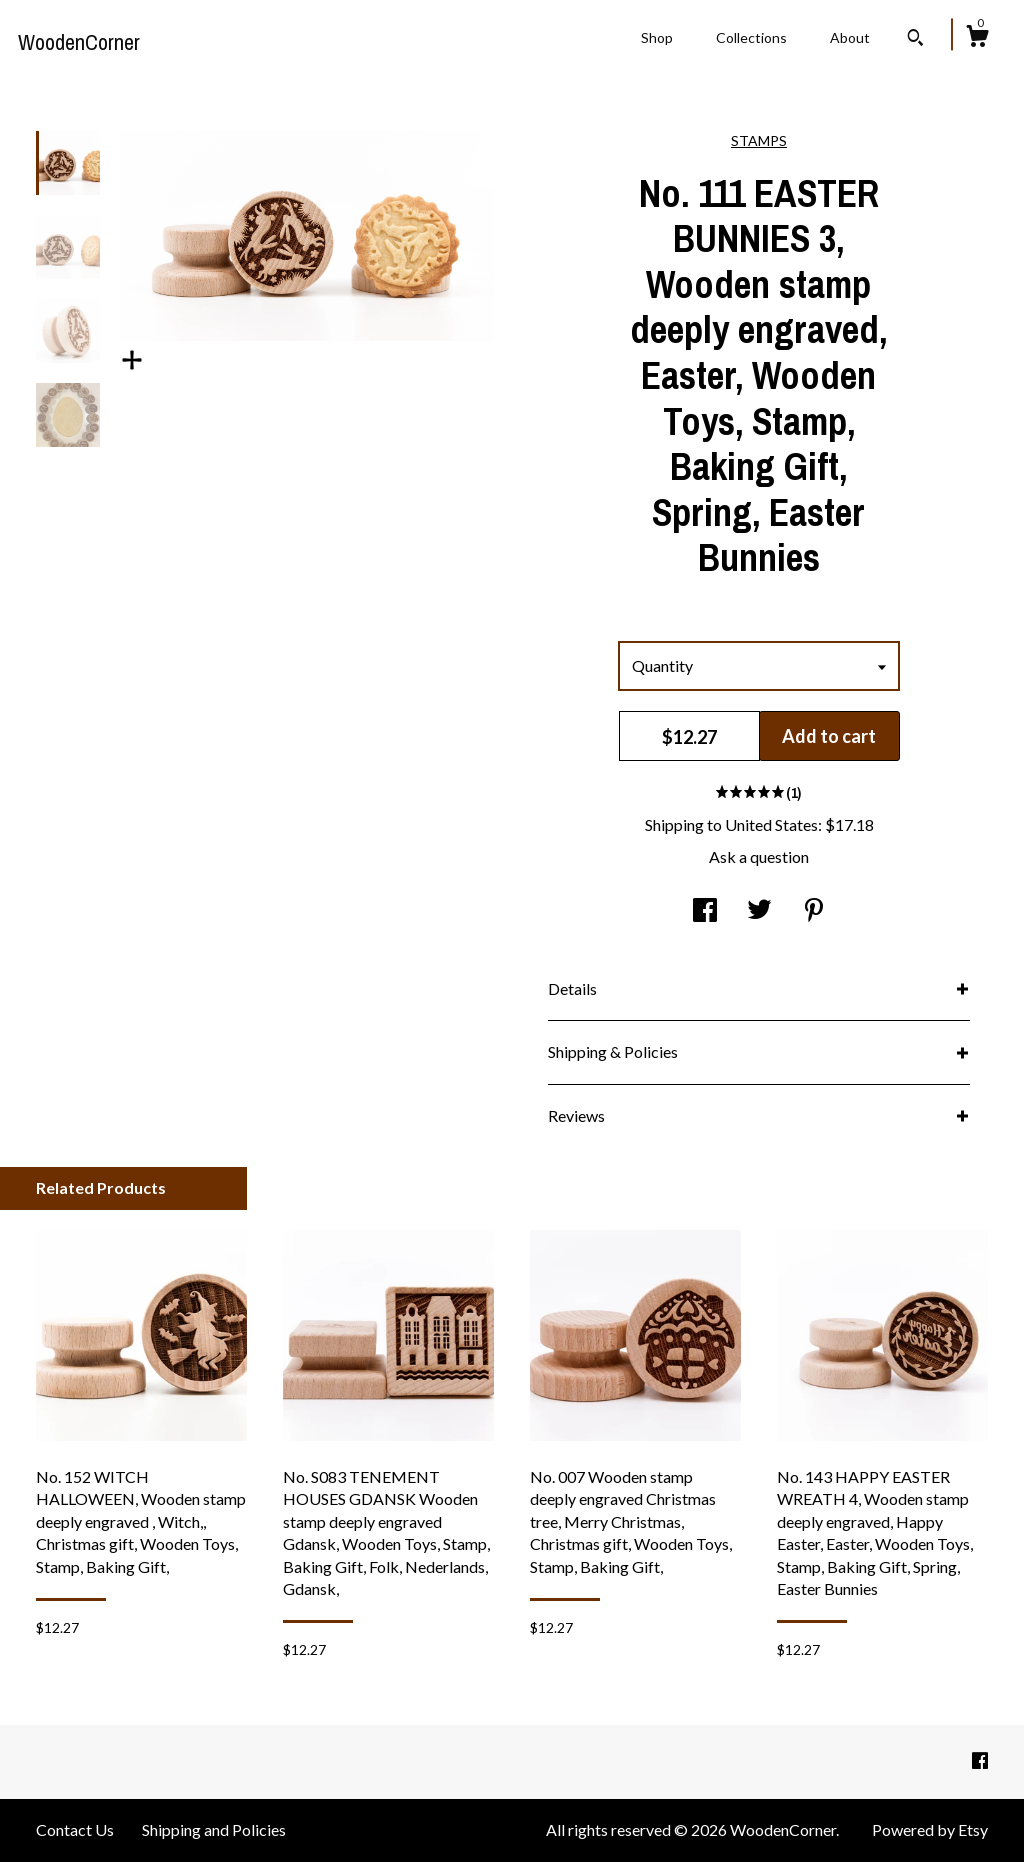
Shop (657, 37)
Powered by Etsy (930, 1829)
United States (771, 824)
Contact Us (75, 1829)
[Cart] (977, 39)
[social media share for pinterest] (814, 910)
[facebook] (980, 1760)
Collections (751, 37)
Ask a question (759, 856)
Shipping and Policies (214, 1829)
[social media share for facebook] (705, 910)
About (850, 37)
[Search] (915, 40)
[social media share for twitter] (759, 910)
